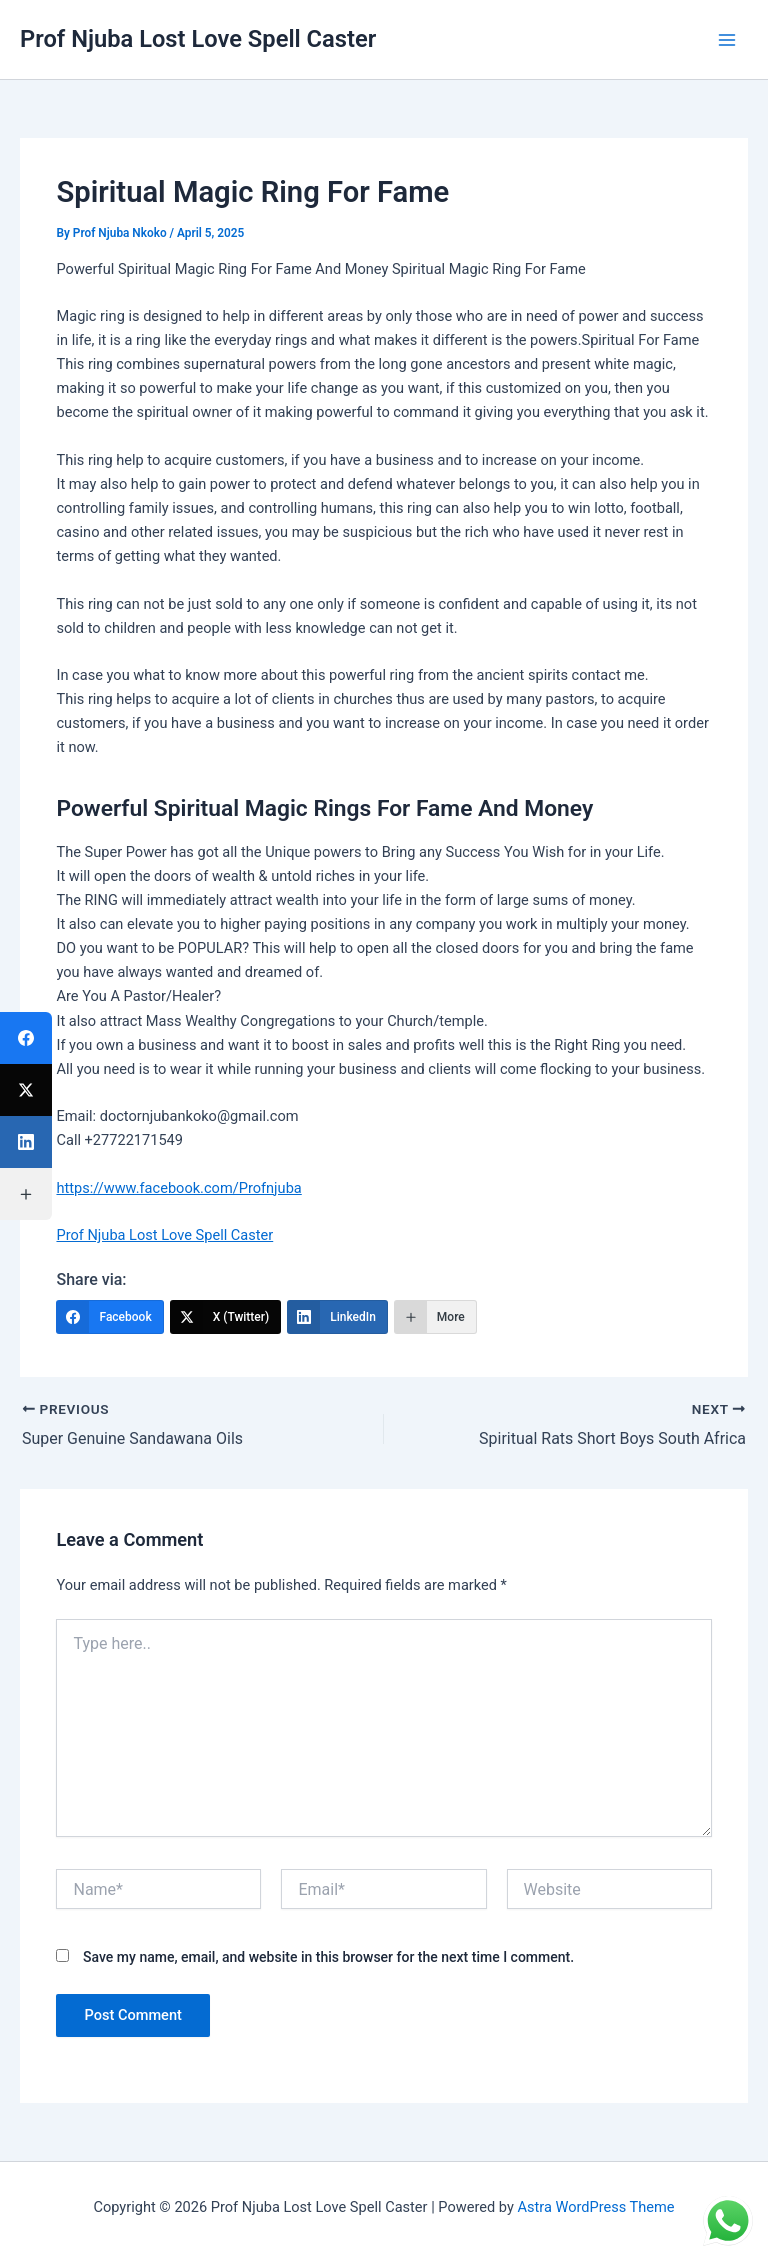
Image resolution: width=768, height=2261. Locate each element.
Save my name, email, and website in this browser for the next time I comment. (328, 1956)
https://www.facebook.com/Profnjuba (178, 1188)
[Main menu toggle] (727, 40)
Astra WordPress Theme (595, 2206)
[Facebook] (109, 1317)
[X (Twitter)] (226, 1317)
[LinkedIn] (337, 1317)
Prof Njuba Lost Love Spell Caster (198, 39)
